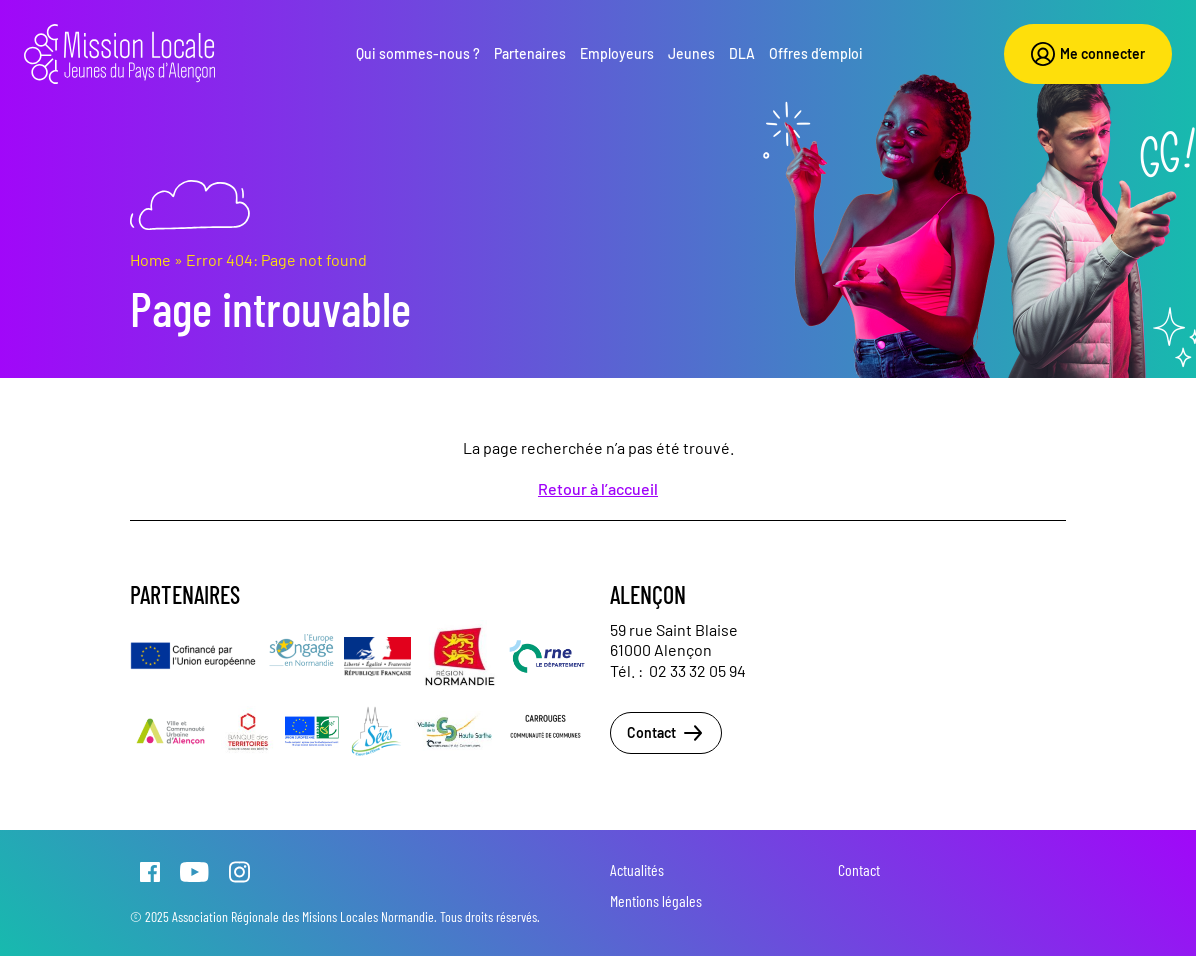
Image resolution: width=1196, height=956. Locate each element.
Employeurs (617, 53)
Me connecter (1088, 54)
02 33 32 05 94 (697, 670)
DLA (742, 53)
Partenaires (530, 53)
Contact (666, 733)
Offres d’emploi (816, 53)
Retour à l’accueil (598, 488)
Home (150, 259)
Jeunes (691, 53)
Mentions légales (656, 900)
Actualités (637, 869)
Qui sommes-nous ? (418, 53)
